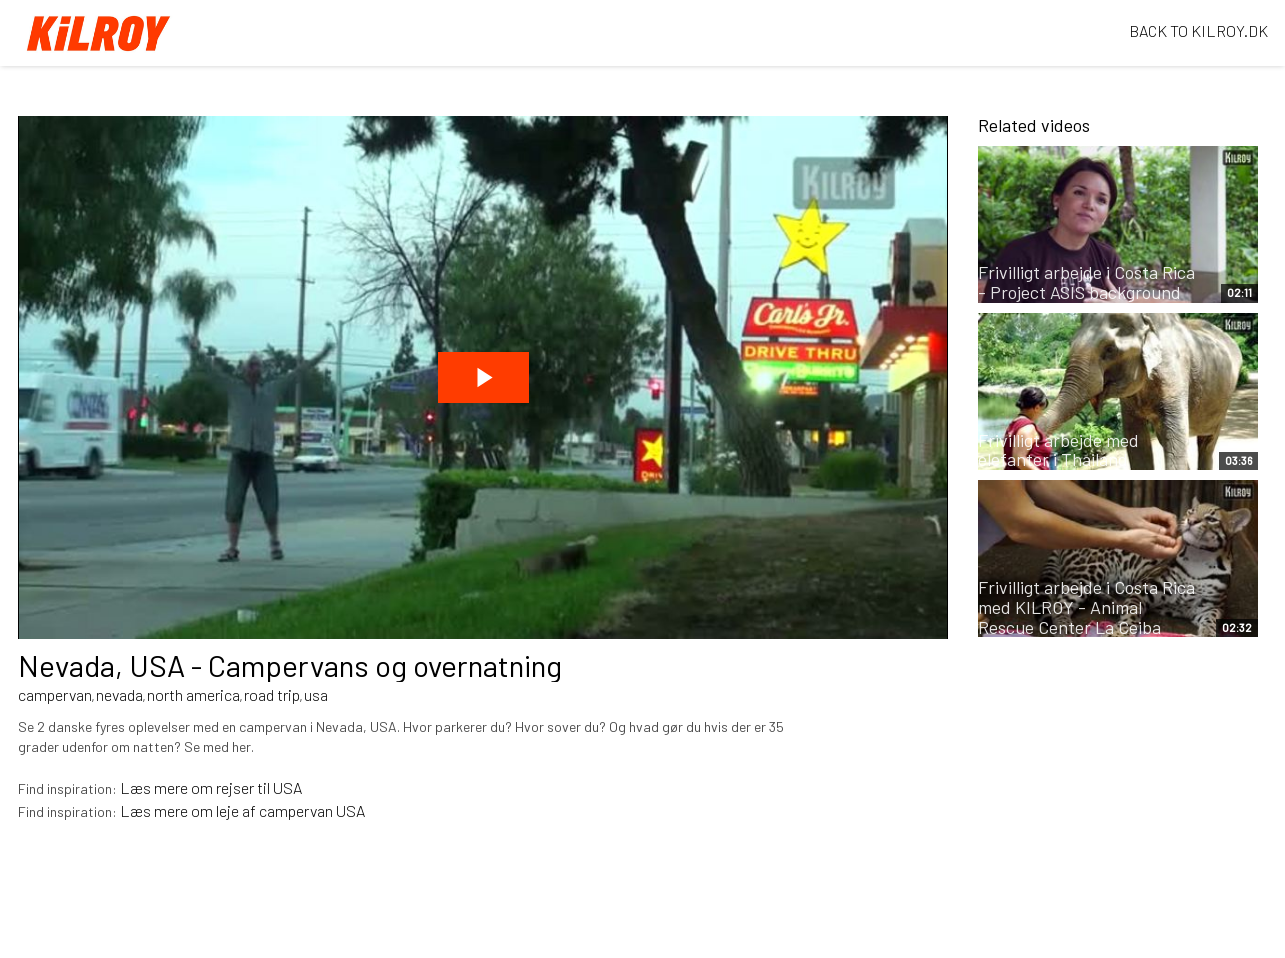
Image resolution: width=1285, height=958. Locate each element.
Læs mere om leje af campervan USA (242, 810)
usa (316, 694)
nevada (119, 694)
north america (193, 694)
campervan (55, 694)
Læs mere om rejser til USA (211, 787)
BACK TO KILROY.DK (1198, 30)
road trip (272, 694)
